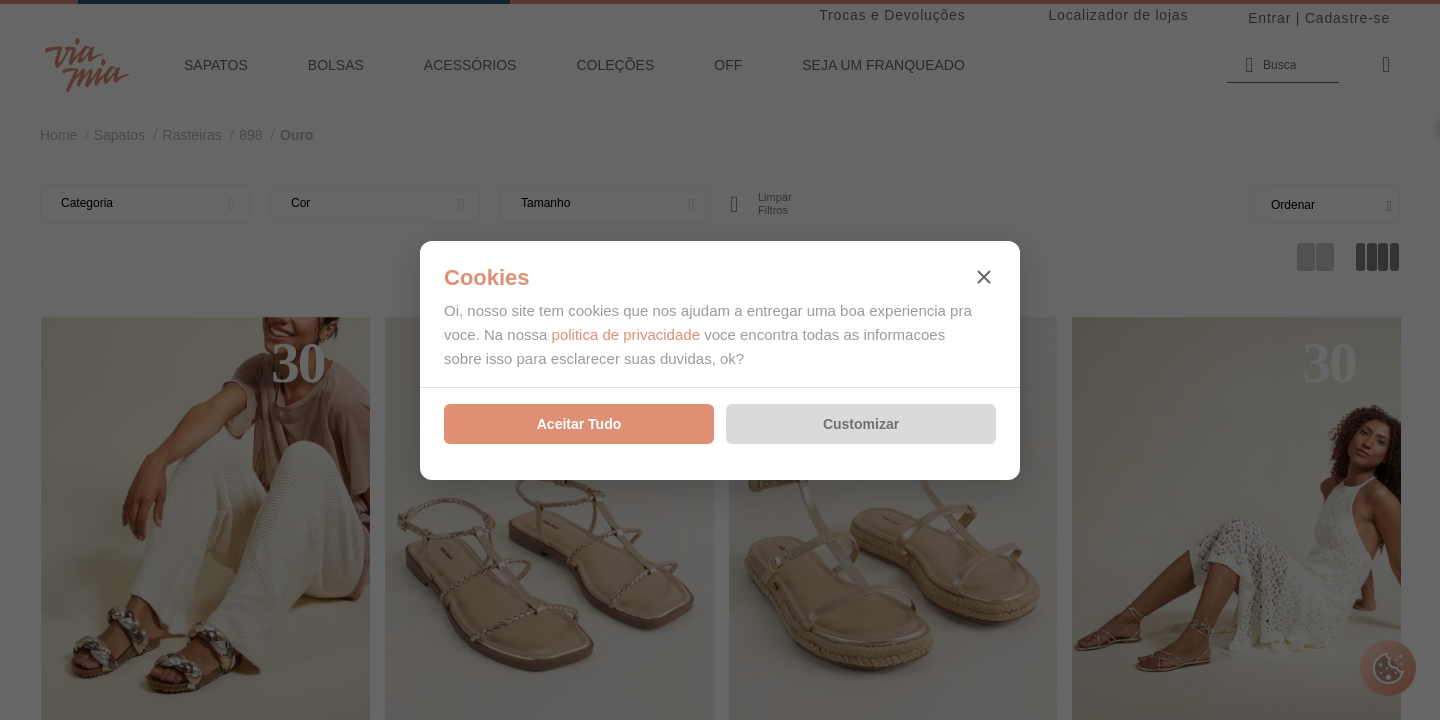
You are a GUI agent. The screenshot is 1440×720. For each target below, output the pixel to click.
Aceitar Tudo (579, 424)
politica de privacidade (626, 334)
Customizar (861, 424)
